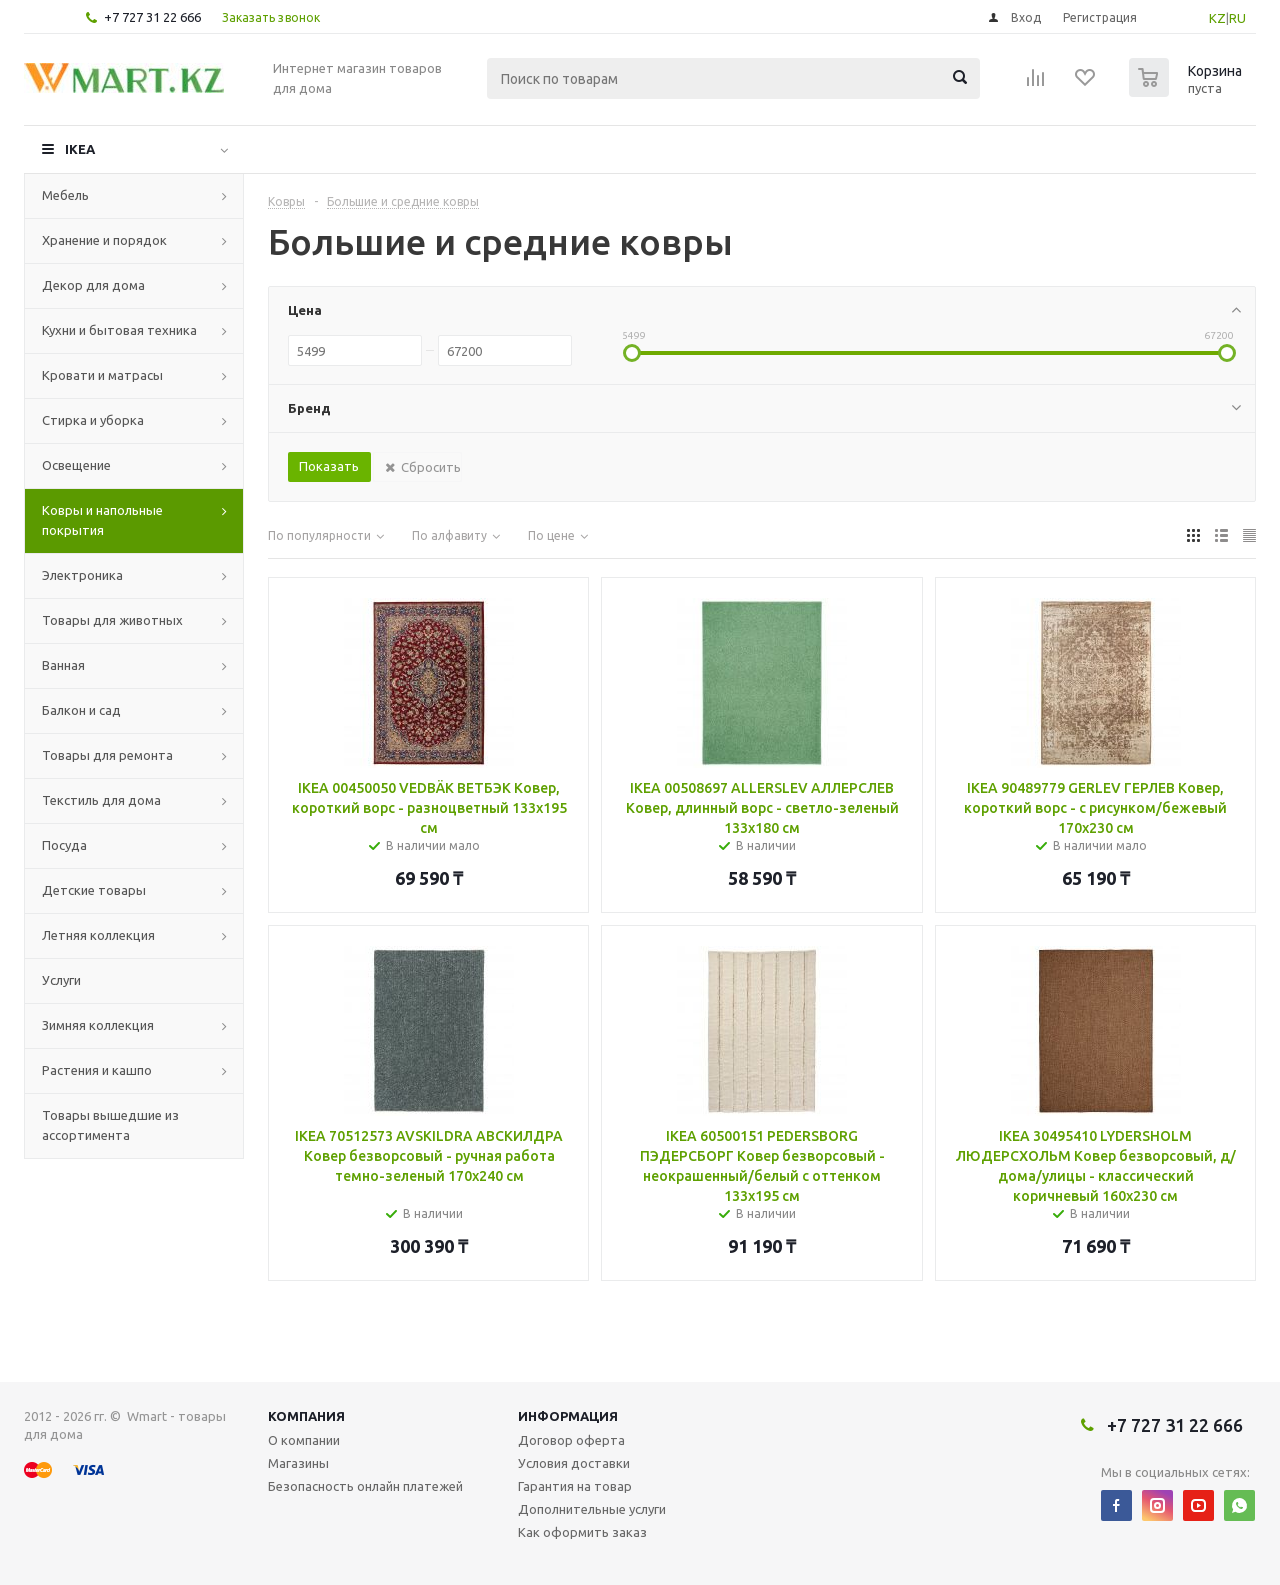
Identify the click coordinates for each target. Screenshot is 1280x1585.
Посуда (64, 845)
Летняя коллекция (98, 935)
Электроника (82, 575)
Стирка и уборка (93, 420)
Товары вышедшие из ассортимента (110, 1125)
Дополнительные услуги (592, 1509)
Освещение (76, 465)
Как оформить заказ (582, 1532)
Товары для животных (112, 620)
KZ (1217, 18)
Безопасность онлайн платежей (365, 1486)
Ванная (63, 665)
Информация (568, 1416)
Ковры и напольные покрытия (102, 520)
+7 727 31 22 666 (152, 17)
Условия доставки (574, 1463)
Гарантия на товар (575, 1486)
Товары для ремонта (107, 755)
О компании (304, 1440)
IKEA (80, 149)
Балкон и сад (81, 710)
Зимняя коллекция (98, 1025)
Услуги (61, 980)
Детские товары (94, 890)
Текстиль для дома (101, 800)
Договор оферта (571, 1440)
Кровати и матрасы (102, 375)
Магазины (298, 1463)
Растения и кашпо (97, 1070)
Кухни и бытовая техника (119, 330)
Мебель (65, 195)
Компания (306, 1416)
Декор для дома (93, 285)
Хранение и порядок (104, 240)
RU (1237, 18)
